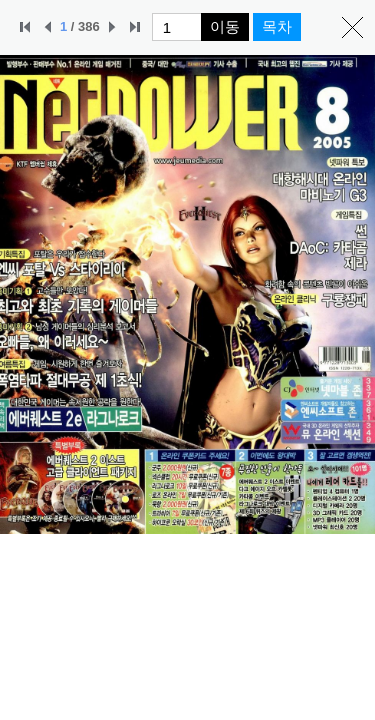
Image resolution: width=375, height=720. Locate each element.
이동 (225, 26)
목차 (277, 26)
